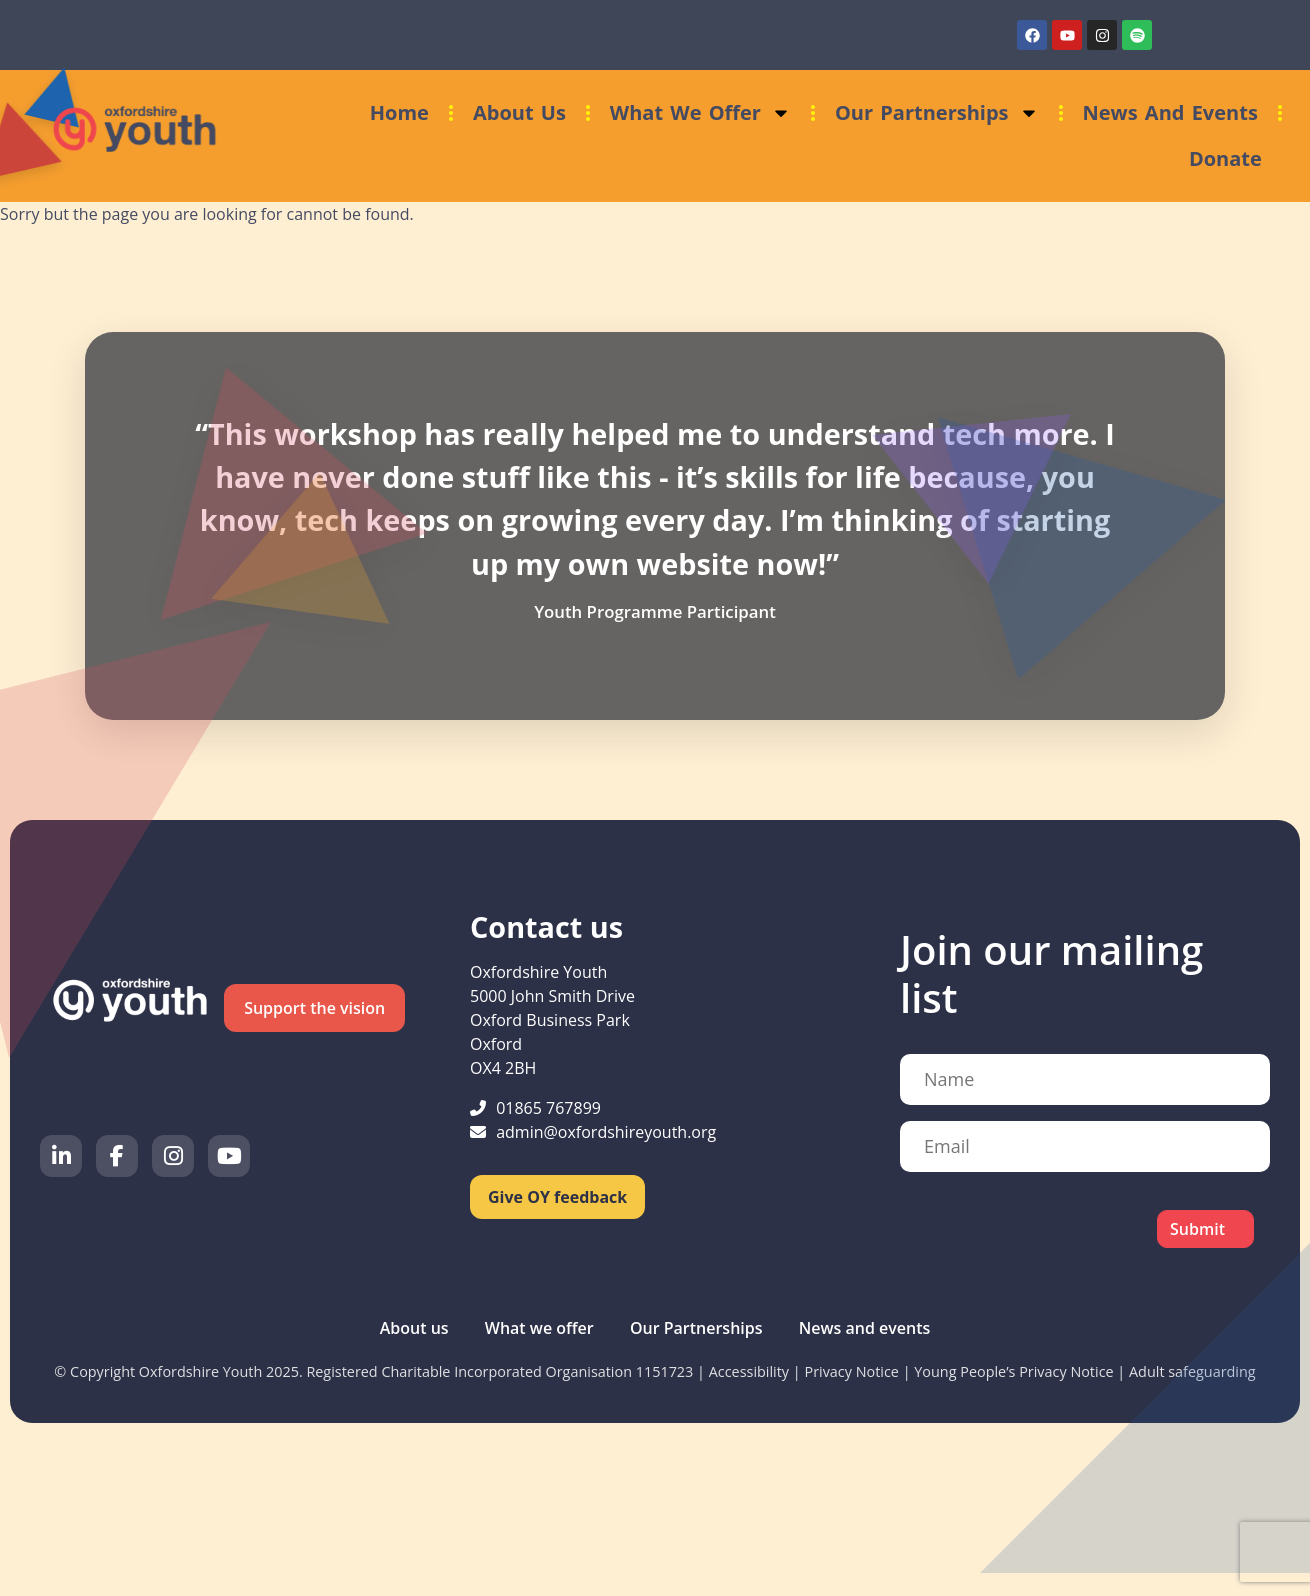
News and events (1170, 112)
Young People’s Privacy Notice (1013, 1371)
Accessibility (749, 1371)
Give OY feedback (557, 1197)
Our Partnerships (937, 113)
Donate (1225, 158)
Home (399, 112)
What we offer (700, 113)
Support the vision (314, 1008)
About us (519, 112)
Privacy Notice (851, 1371)
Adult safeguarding (1192, 1371)
